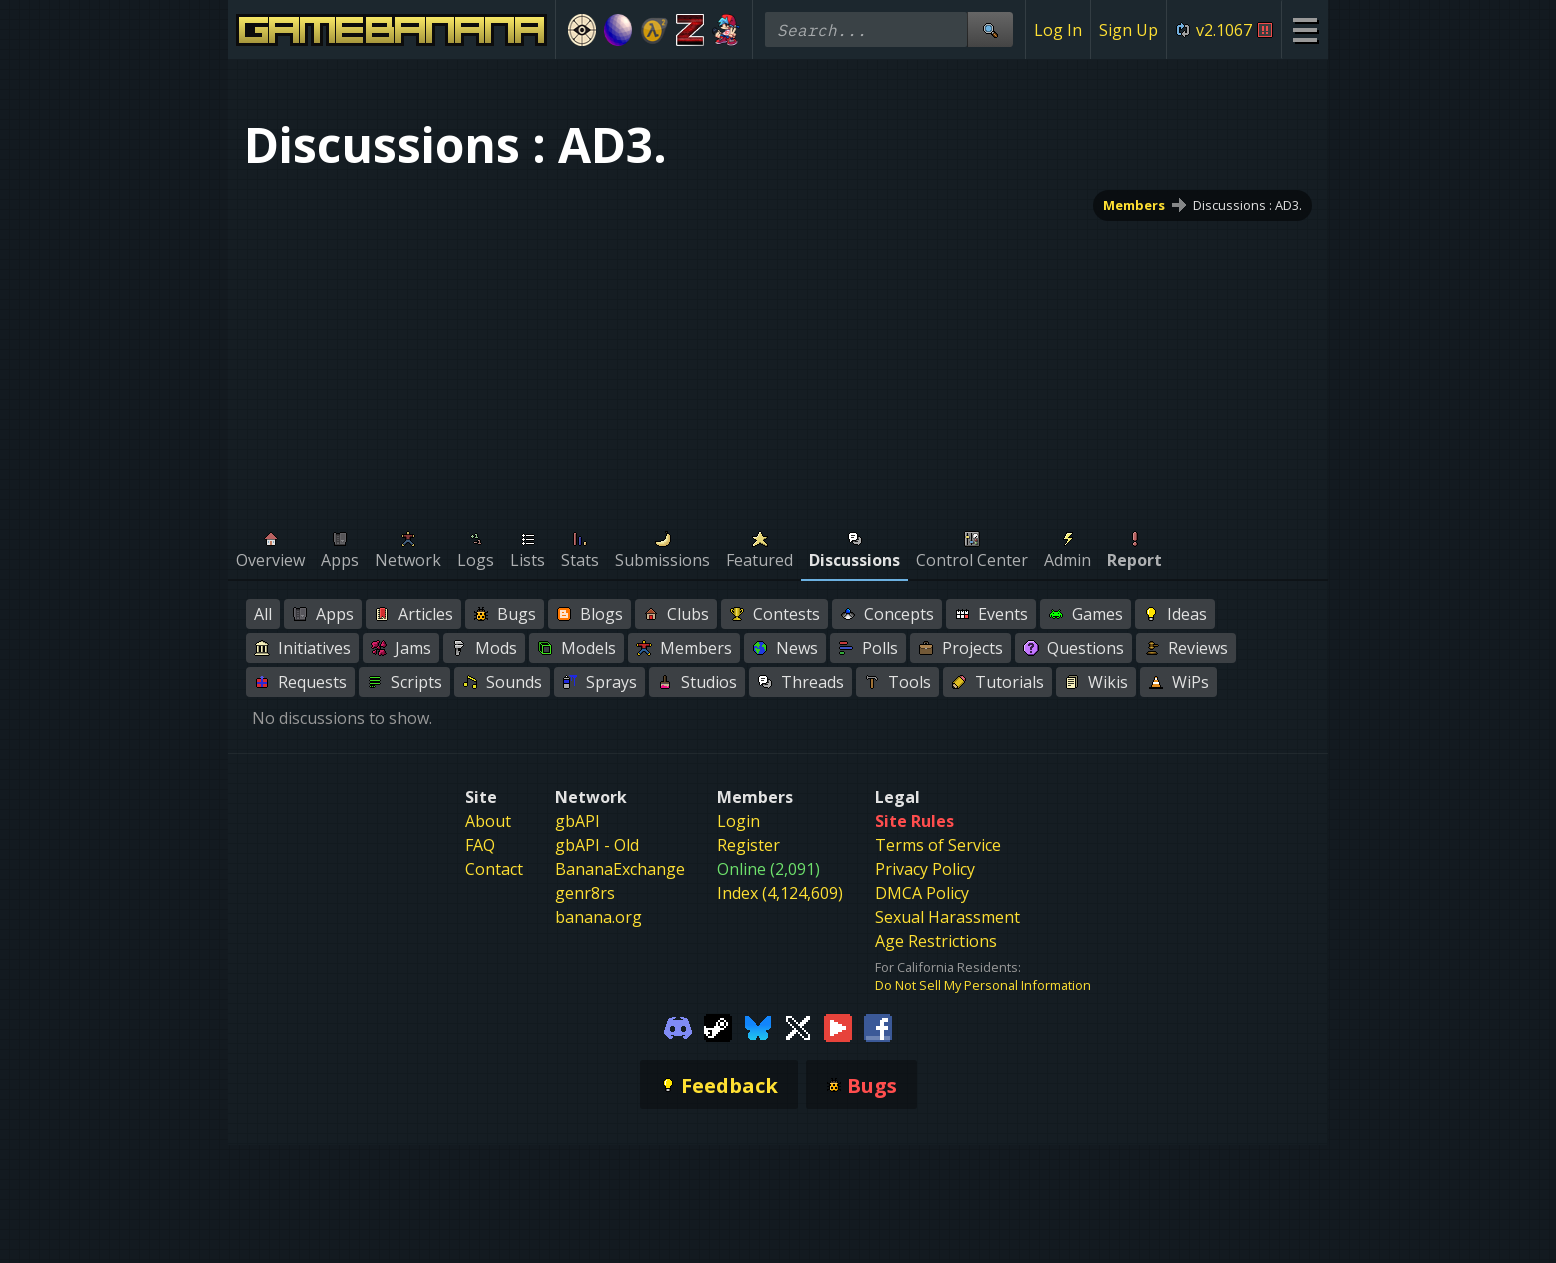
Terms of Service (938, 845)
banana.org (598, 917)
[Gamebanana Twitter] (798, 1026)
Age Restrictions (936, 941)
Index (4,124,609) (780, 893)
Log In (1058, 30)
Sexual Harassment (947, 917)
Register (748, 845)
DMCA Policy (922, 893)
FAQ (480, 845)
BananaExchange (620, 869)
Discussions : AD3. (1247, 205)
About (488, 821)
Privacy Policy (925, 869)
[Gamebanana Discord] (678, 1026)
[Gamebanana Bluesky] (758, 1026)
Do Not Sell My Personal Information (983, 985)
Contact (494, 869)
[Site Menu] (1304, 29)
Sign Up (1128, 30)
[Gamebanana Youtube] (838, 1026)
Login (738, 821)
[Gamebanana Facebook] (878, 1026)
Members (1134, 205)
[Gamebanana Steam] (718, 1026)
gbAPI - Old (597, 845)
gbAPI (577, 821)
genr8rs (585, 893)
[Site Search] (990, 29)
